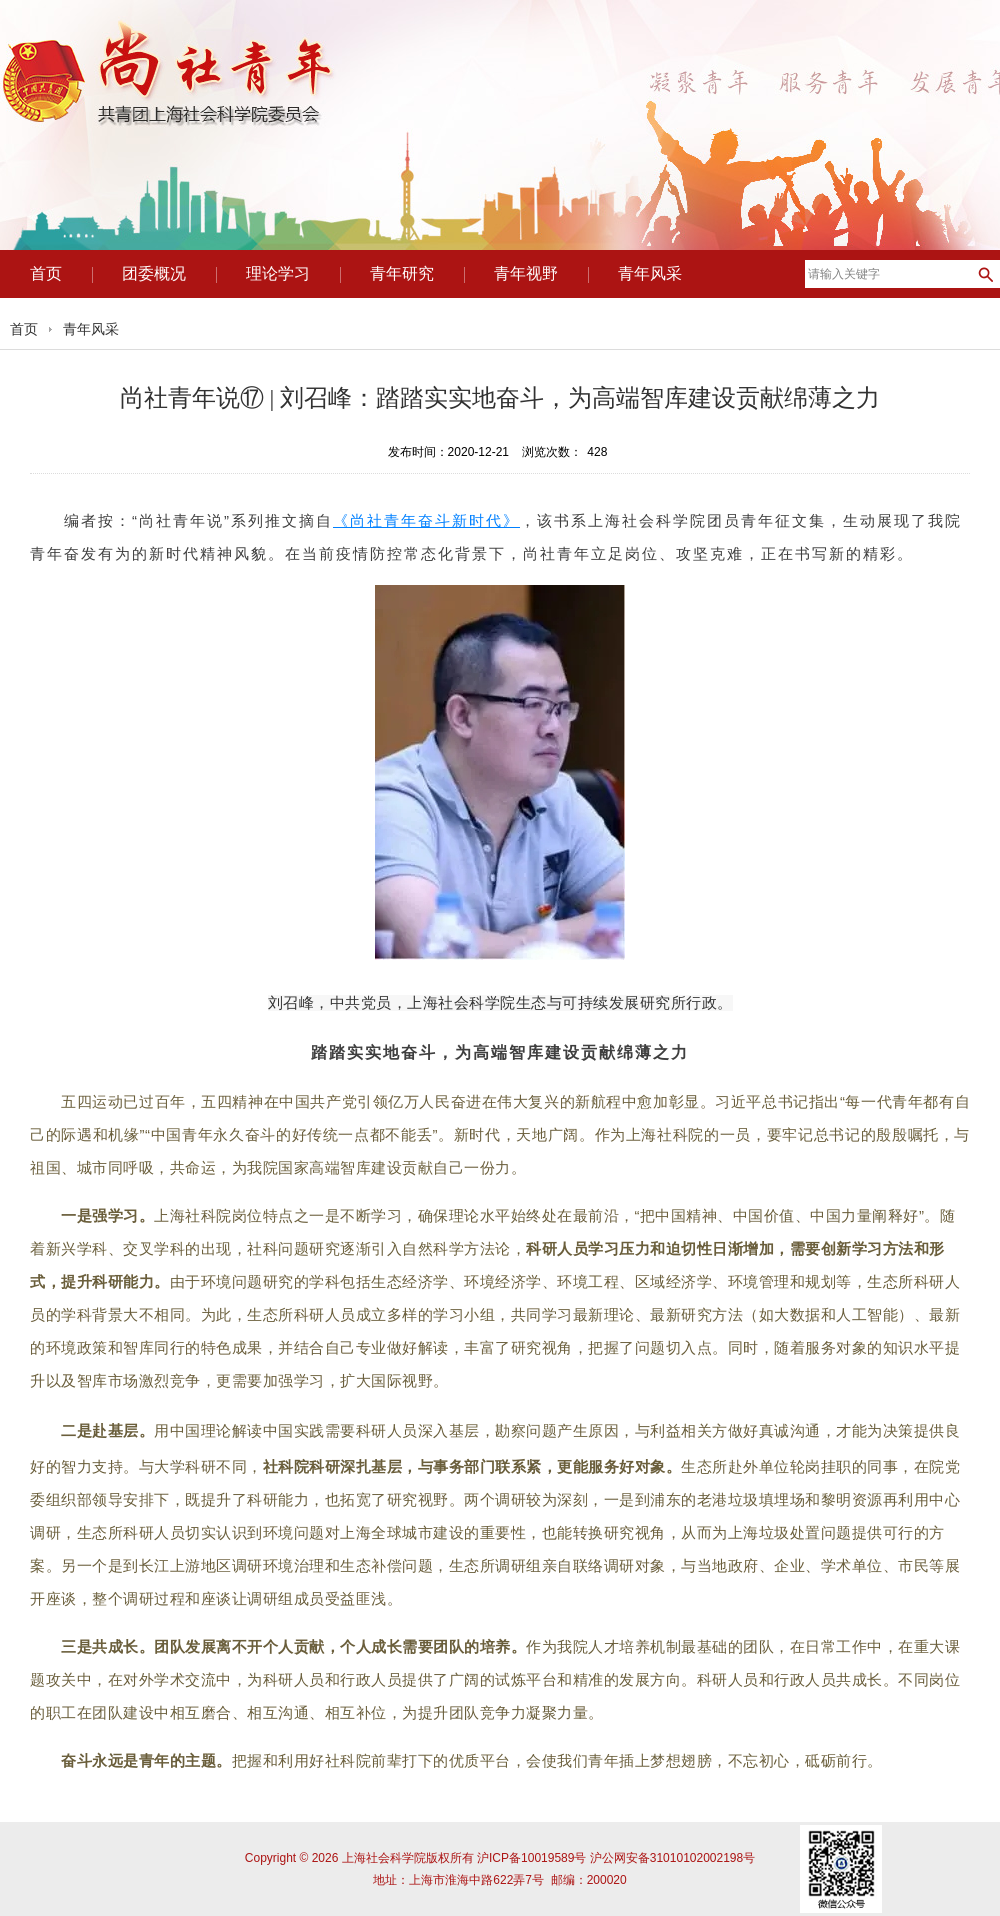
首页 (24, 329)
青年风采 (91, 329)
